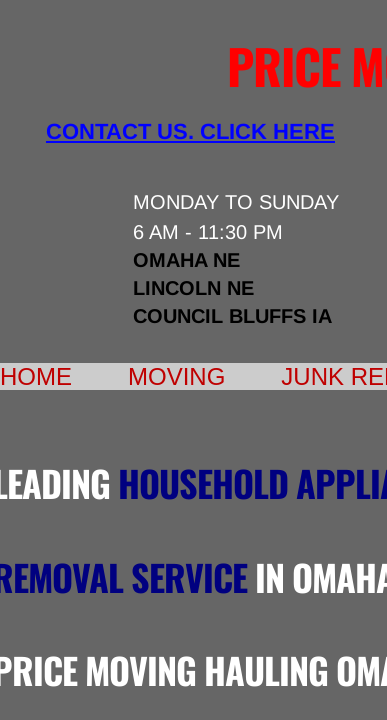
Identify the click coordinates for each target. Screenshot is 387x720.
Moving (176, 376)
